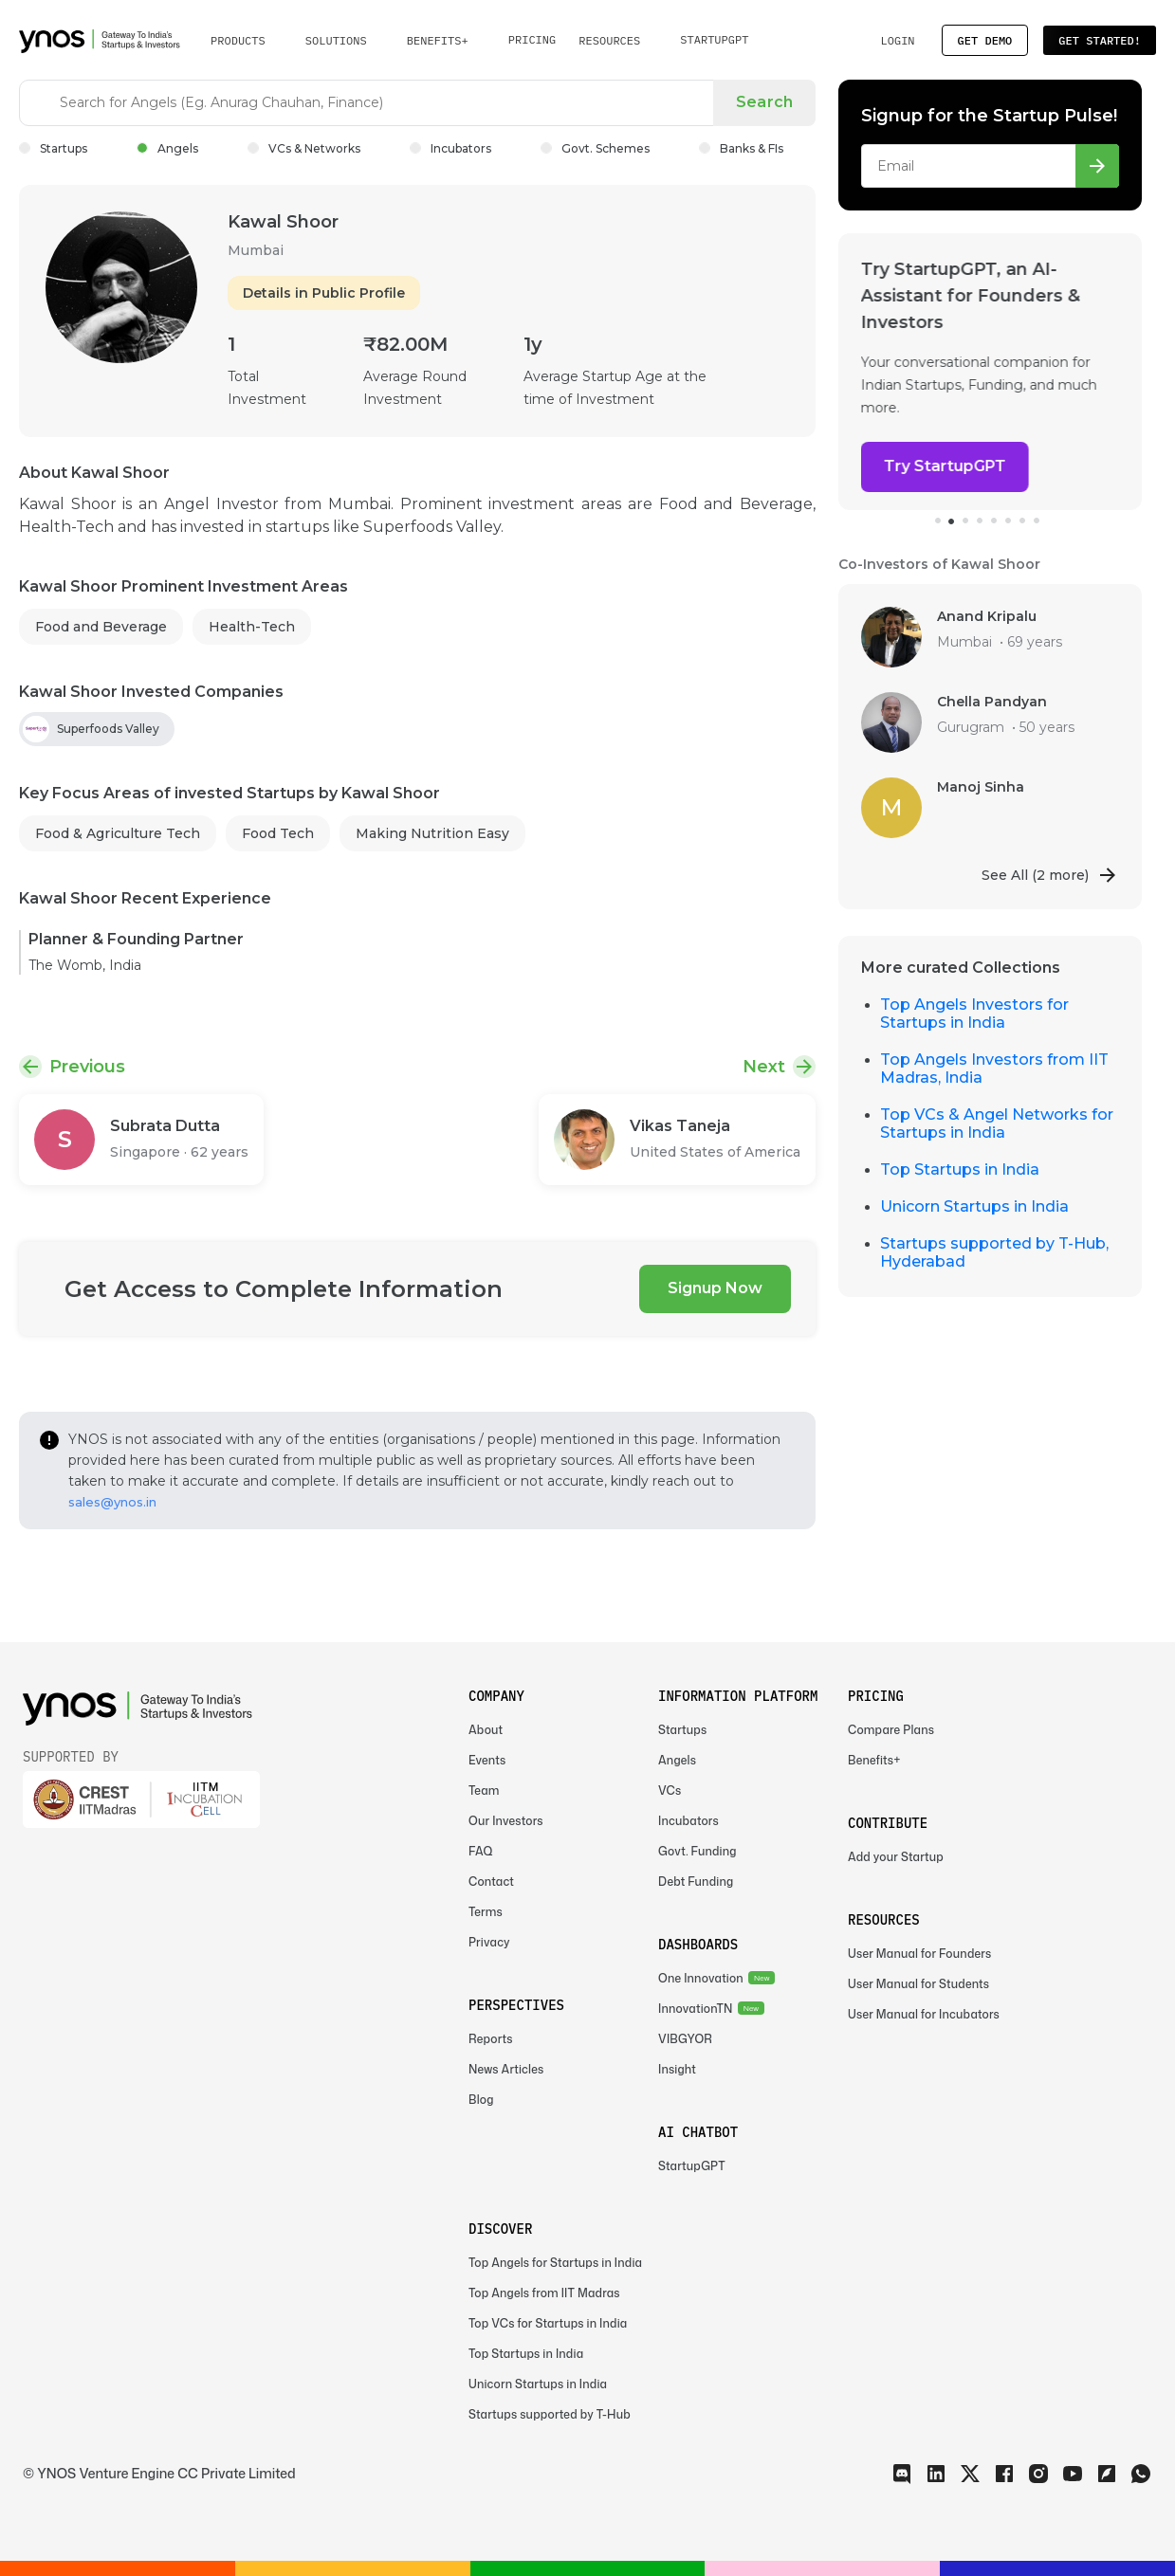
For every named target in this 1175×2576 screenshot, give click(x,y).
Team (484, 1790)
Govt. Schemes (595, 148)
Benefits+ (874, 1760)
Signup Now (715, 1288)
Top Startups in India (959, 1169)
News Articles (505, 2069)
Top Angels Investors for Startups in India (974, 1014)
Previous (87, 1066)
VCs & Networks (304, 148)
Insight (677, 2069)
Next (764, 1066)
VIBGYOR (685, 2039)
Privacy (489, 1942)
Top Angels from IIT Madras (544, 2293)
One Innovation (701, 1978)
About (485, 1730)
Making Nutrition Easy (432, 833)
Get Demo (985, 40)
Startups (53, 148)
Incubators (450, 148)
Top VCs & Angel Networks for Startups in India (996, 1123)
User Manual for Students (918, 1984)
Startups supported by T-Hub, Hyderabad (994, 1252)
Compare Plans (891, 1730)
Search (764, 102)
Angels (167, 148)
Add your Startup (896, 1857)
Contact (491, 1881)
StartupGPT (714, 39)
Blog (481, 2100)
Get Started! (1099, 40)
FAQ (480, 1851)
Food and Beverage (101, 626)
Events (486, 1760)
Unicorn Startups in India (974, 1206)
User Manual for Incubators (924, 2014)
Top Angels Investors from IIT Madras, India (994, 1068)
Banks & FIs (741, 148)
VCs (669, 1790)
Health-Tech (252, 626)
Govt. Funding (697, 1851)
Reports (490, 2039)
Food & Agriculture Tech (117, 833)
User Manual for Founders (919, 1954)
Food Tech (278, 833)
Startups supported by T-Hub (549, 2414)
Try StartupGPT (945, 466)
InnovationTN (695, 2009)
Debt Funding (695, 1881)
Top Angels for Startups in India (555, 2263)
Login (897, 40)
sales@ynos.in (112, 1501)
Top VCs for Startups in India (547, 2323)
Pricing (532, 39)
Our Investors (505, 1821)
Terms (485, 1912)
